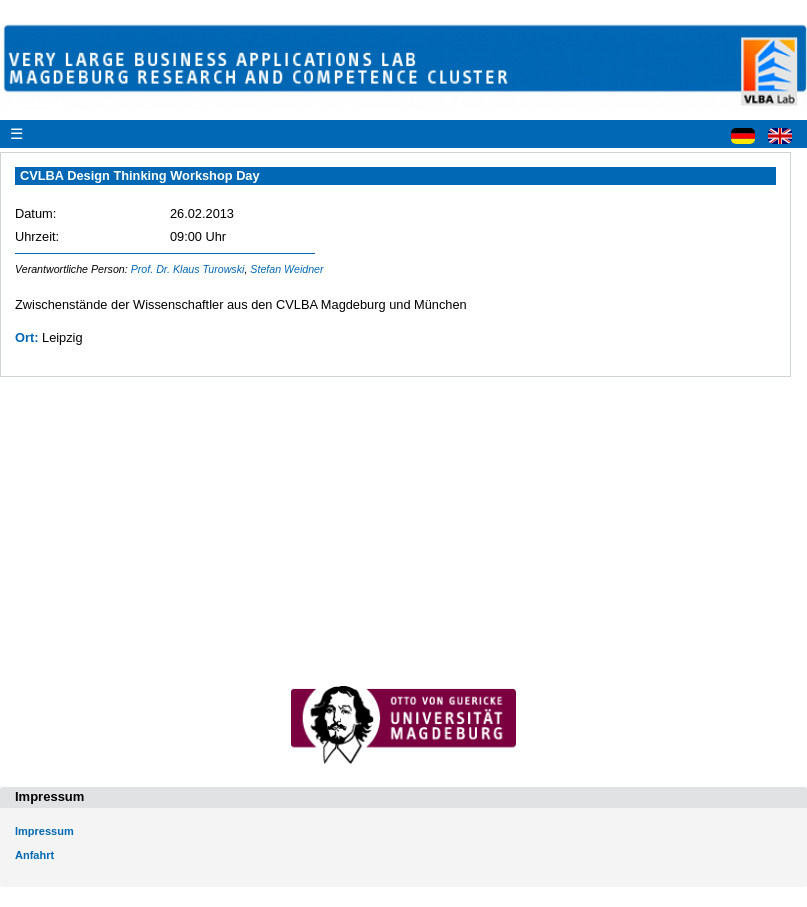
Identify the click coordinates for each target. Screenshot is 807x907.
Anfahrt (34, 855)
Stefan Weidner (286, 269)
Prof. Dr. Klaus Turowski (188, 269)
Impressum (44, 831)
